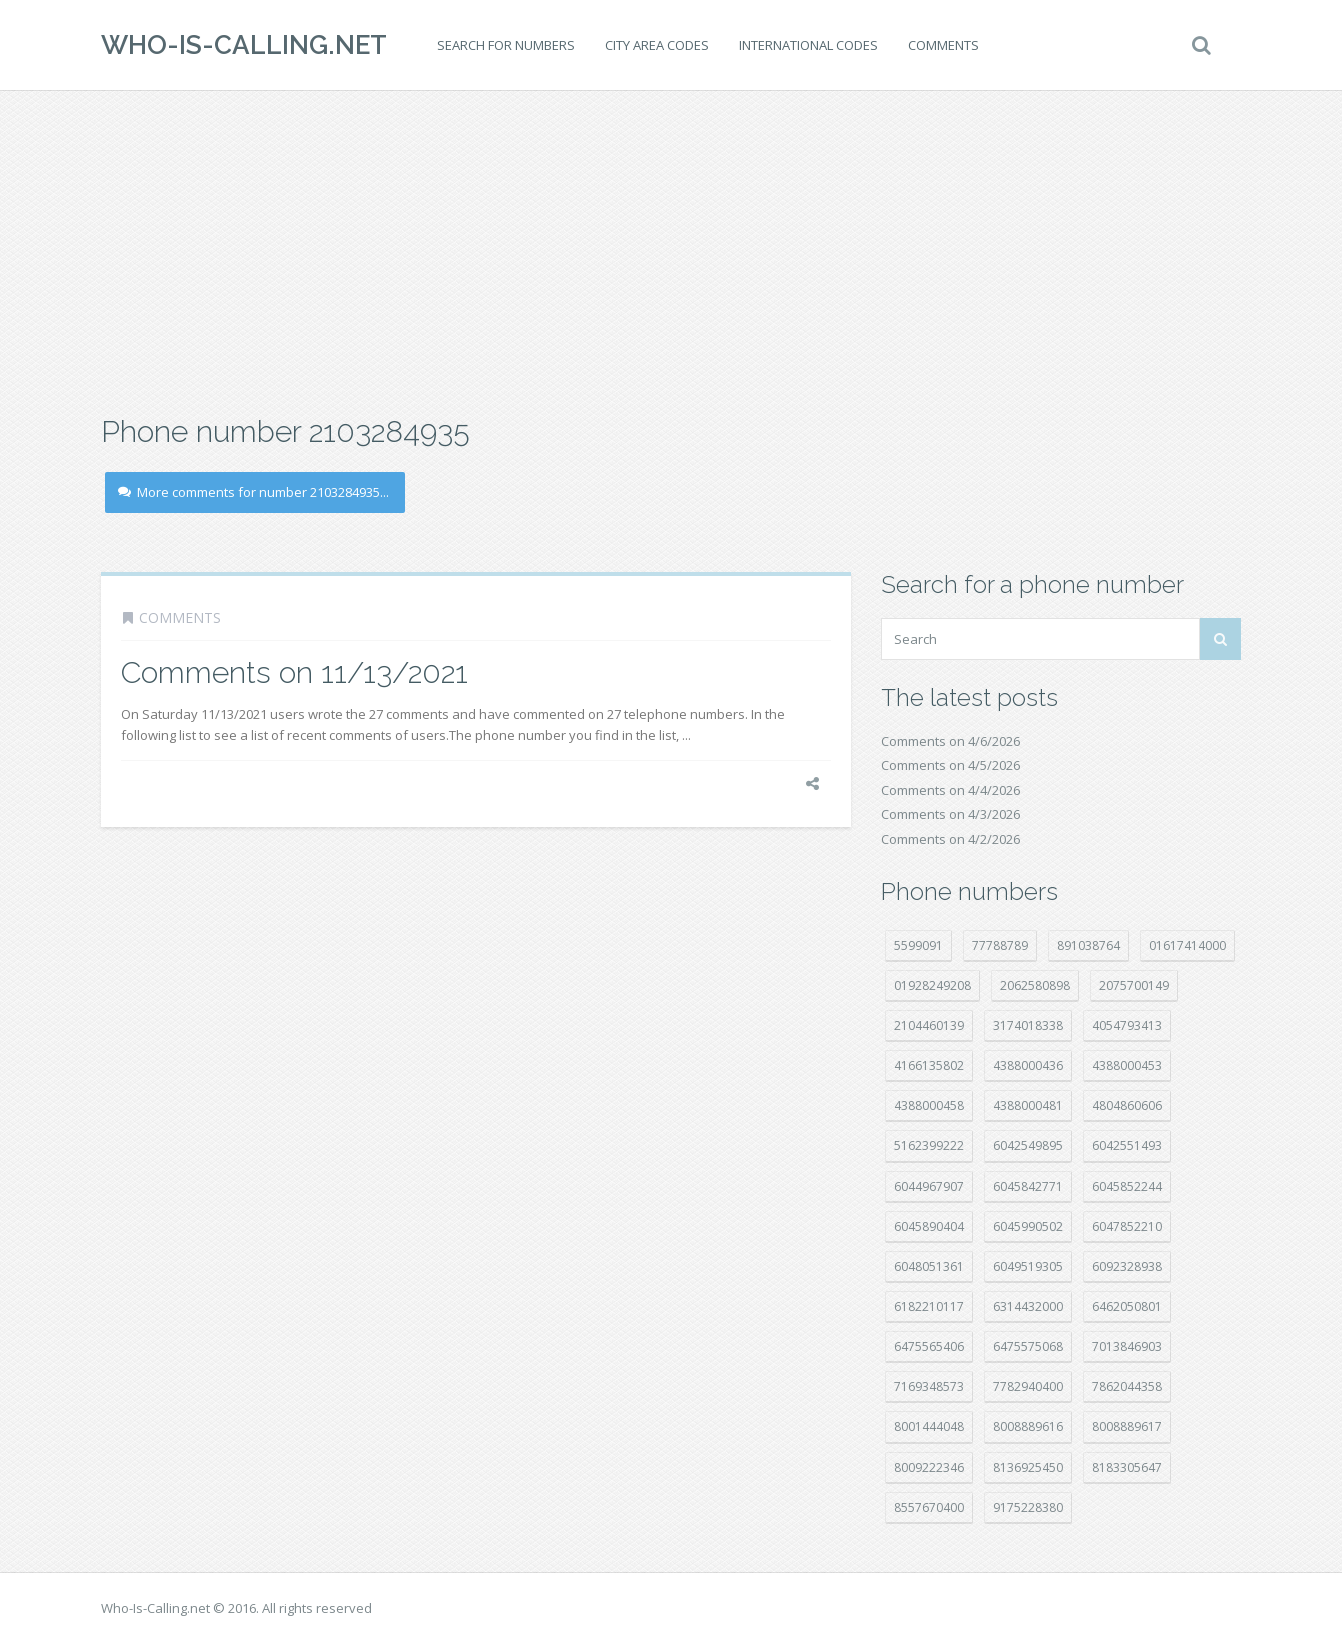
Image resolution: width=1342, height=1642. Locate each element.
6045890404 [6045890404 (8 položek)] (929, 1226)
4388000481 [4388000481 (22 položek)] (1028, 1105)
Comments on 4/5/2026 (950, 765)
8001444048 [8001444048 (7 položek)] (929, 1426)
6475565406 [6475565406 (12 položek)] (929, 1346)
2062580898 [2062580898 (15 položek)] (1035, 985)
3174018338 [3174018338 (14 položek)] (1028, 1025)
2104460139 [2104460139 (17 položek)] (929, 1025)
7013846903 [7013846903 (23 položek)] (1127, 1346)
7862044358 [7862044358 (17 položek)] (1127, 1386)
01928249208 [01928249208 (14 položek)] (932, 985)
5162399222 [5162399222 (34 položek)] (929, 1145)
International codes (808, 45)
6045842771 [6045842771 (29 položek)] (1028, 1186)
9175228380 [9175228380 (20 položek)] (1028, 1507)
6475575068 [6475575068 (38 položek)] (1028, 1346)
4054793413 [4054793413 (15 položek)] (1127, 1025)
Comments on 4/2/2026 (950, 839)
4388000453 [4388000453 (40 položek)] (1127, 1065)
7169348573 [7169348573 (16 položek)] (929, 1386)
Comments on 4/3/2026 (950, 814)
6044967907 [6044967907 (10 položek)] (929, 1186)
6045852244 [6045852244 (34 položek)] (1127, 1186)
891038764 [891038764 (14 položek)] (1088, 945)
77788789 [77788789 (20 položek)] (1000, 945)
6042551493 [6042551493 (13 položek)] (1127, 1145)
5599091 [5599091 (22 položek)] (918, 945)
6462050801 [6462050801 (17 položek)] (1127, 1306)
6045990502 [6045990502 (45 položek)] (1028, 1226)
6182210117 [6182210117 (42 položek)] (929, 1306)
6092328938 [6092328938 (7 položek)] (1127, 1266)
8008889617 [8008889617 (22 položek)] (1127, 1426)
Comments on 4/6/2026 (950, 741)
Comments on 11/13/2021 (294, 672)
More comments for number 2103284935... (253, 492)
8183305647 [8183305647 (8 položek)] (1127, 1467)
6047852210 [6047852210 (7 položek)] (1127, 1226)
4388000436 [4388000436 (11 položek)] (1028, 1065)
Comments (943, 45)
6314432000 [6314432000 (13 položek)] (1028, 1306)
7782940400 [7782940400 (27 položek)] (1028, 1386)
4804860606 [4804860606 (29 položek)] (1127, 1105)
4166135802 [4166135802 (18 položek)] (929, 1065)
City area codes (657, 45)
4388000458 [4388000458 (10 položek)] (929, 1105)
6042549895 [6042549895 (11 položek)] (1028, 1145)
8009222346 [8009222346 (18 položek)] (929, 1467)
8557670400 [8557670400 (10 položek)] (929, 1507)
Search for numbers (506, 45)
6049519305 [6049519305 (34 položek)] (1028, 1266)
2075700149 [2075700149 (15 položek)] (1134, 985)
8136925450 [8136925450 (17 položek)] (1028, 1467)
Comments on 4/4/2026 (950, 790)
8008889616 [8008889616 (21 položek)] (1028, 1426)
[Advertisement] (671, 250)
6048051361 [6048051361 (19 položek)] (929, 1266)
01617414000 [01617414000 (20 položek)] (1187, 945)
